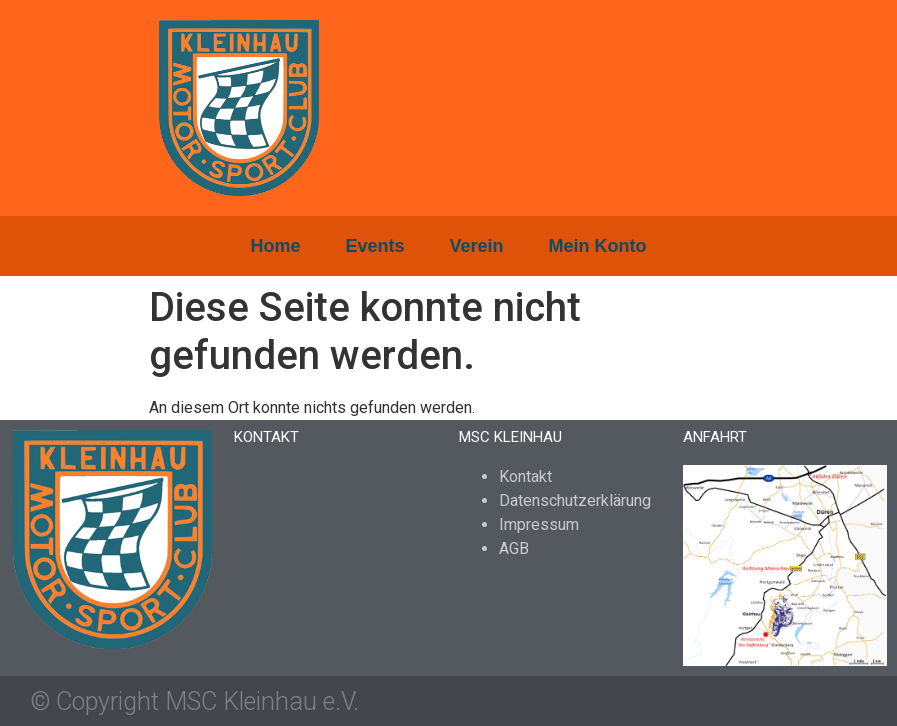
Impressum (539, 524)
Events (374, 246)
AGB (514, 548)
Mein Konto (598, 246)
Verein (477, 246)
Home (275, 246)
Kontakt (525, 476)
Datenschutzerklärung (575, 500)
